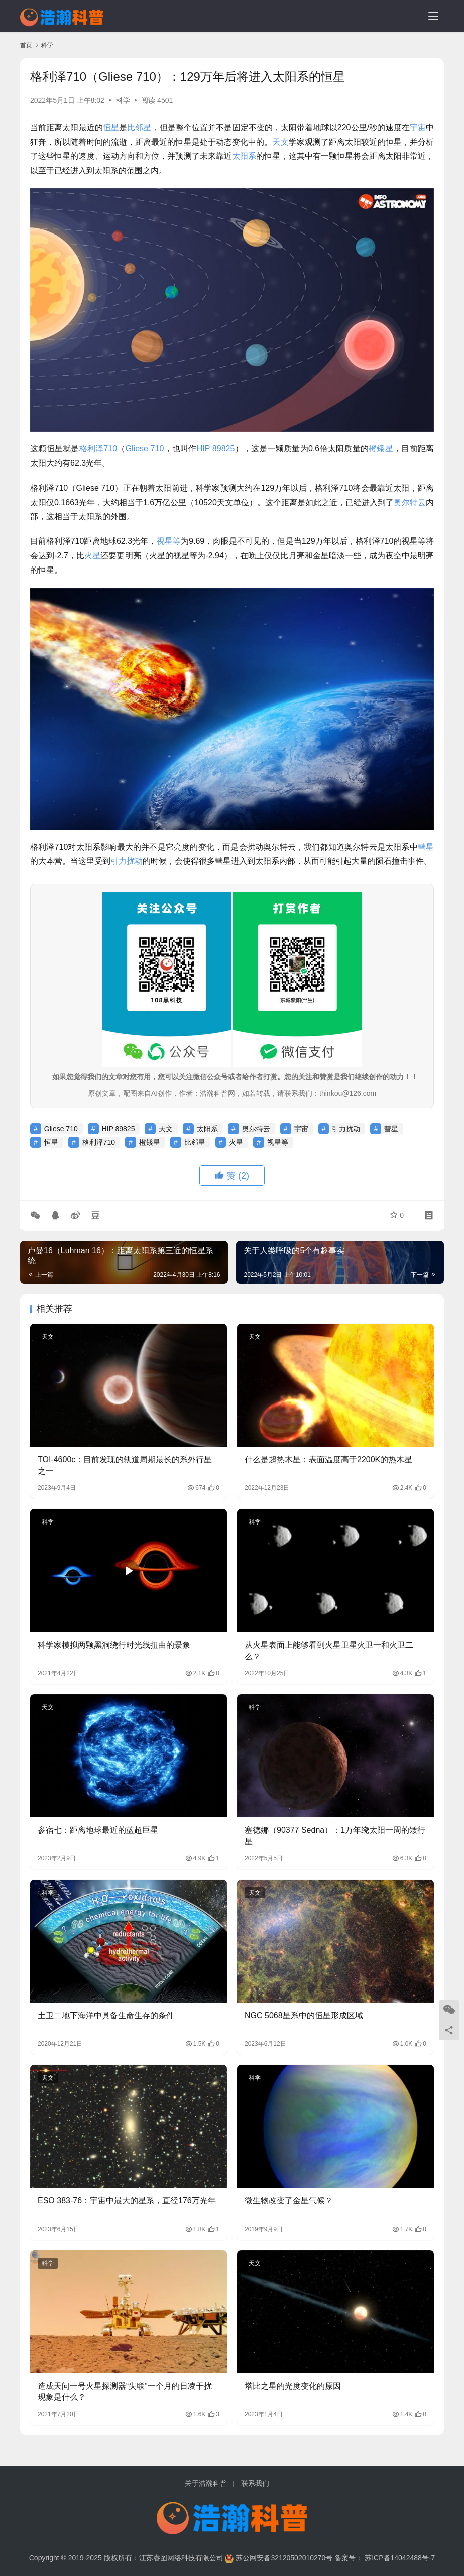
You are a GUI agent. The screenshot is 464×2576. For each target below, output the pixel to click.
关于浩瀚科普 (206, 2483)
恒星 (111, 127)
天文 (280, 142)
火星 (92, 555)
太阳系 (244, 156)
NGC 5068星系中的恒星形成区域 (304, 2015)
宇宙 (418, 127)
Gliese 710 (145, 448)
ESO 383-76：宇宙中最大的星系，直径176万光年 (127, 2200)
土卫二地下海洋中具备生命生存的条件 (106, 2015)
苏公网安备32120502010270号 (284, 2558)
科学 (123, 100)
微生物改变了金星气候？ (289, 2200)
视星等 (169, 541)
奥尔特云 (410, 502)
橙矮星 (381, 448)
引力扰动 (126, 861)
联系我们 (255, 2483)
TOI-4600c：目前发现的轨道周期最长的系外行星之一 (125, 1465)
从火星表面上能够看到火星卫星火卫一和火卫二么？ (329, 1650)
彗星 (426, 847)
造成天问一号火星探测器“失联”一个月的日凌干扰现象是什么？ (125, 2391)
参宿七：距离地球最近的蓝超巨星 (98, 1830)
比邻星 (139, 127)
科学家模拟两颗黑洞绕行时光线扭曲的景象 (114, 1645)
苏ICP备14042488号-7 (400, 2558)
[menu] (433, 16)
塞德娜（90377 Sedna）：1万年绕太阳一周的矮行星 (335, 1835)
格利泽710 (98, 448)
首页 (26, 45)
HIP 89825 (216, 448)
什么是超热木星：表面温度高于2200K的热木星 (328, 1459)
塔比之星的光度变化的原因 (293, 2386)
